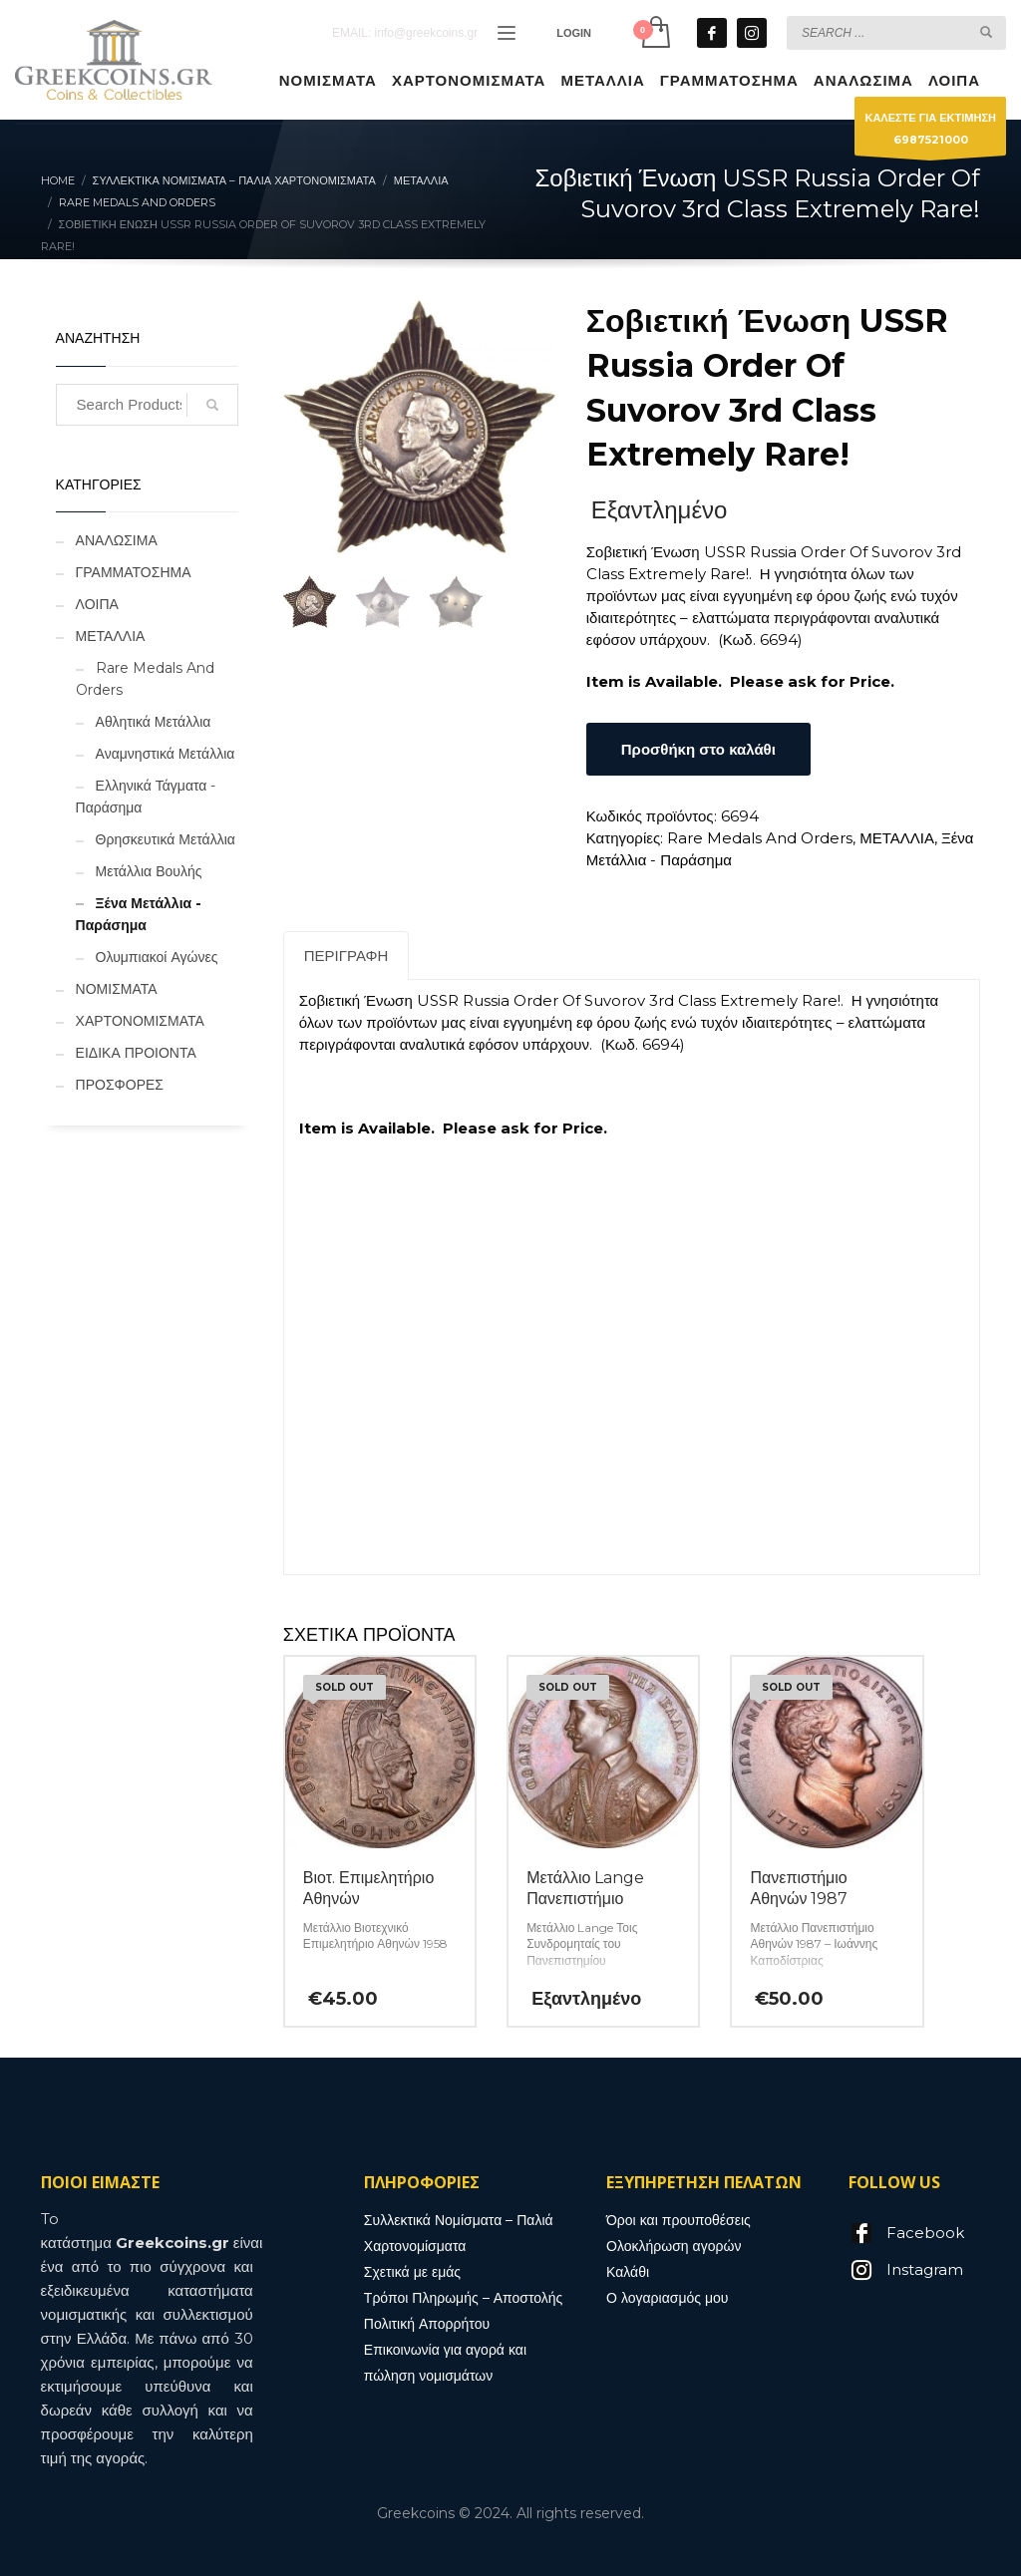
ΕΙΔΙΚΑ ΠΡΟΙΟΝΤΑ (136, 1053)
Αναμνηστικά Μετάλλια (165, 754)
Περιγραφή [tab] (346, 955)
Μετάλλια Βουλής (149, 871)
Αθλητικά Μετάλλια (153, 722)
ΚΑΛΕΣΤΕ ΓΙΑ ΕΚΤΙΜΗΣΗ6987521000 (930, 133)
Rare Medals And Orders (759, 837)
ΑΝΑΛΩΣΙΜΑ (117, 540)
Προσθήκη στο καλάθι (698, 749)
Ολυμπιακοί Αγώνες (157, 957)
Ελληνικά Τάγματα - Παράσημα (146, 796)
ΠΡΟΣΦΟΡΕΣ (120, 1085)
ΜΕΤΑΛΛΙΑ (896, 837)
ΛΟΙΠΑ (97, 604)
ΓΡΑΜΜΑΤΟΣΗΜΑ (133, 572)
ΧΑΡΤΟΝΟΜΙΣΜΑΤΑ (140, 1021)
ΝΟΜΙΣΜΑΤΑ (117, 989)
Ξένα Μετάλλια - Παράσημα (139, 914)
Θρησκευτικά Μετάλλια (165, 839)
